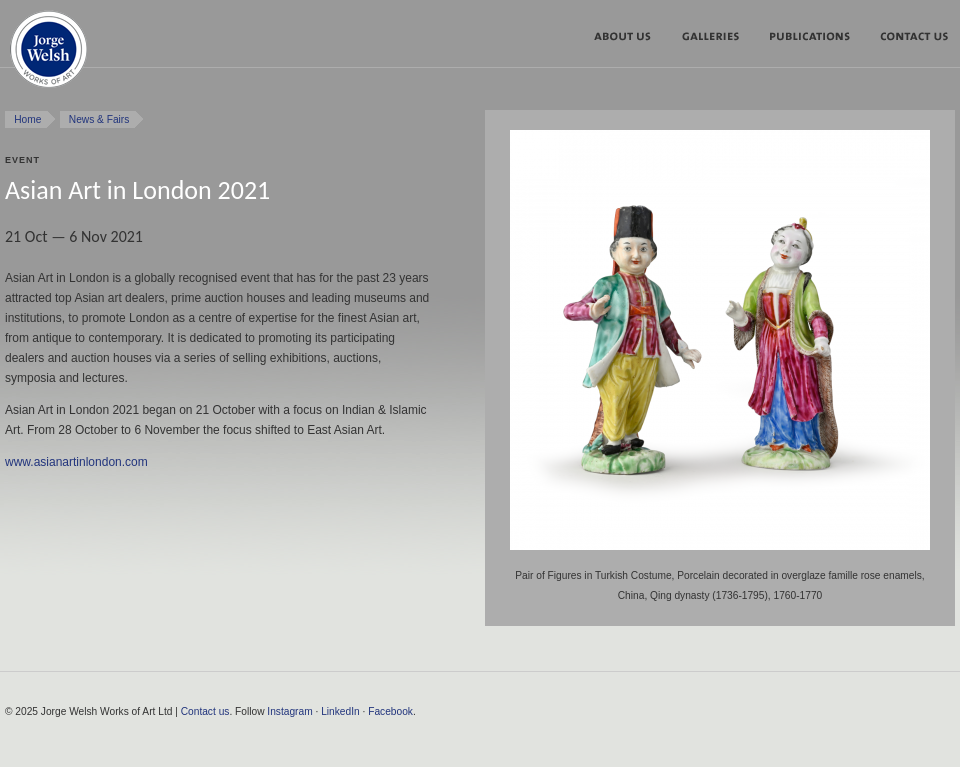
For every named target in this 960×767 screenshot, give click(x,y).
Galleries (717, 40)
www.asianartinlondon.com (76, 462)
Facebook (390, 711)
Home (27, 119)
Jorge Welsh (48, 53)
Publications (816, 40)
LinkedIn (340, 711)
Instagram (289, 711)
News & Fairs (99, 119)
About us (630, 40)
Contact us (205, 711)
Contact (911, 40)
